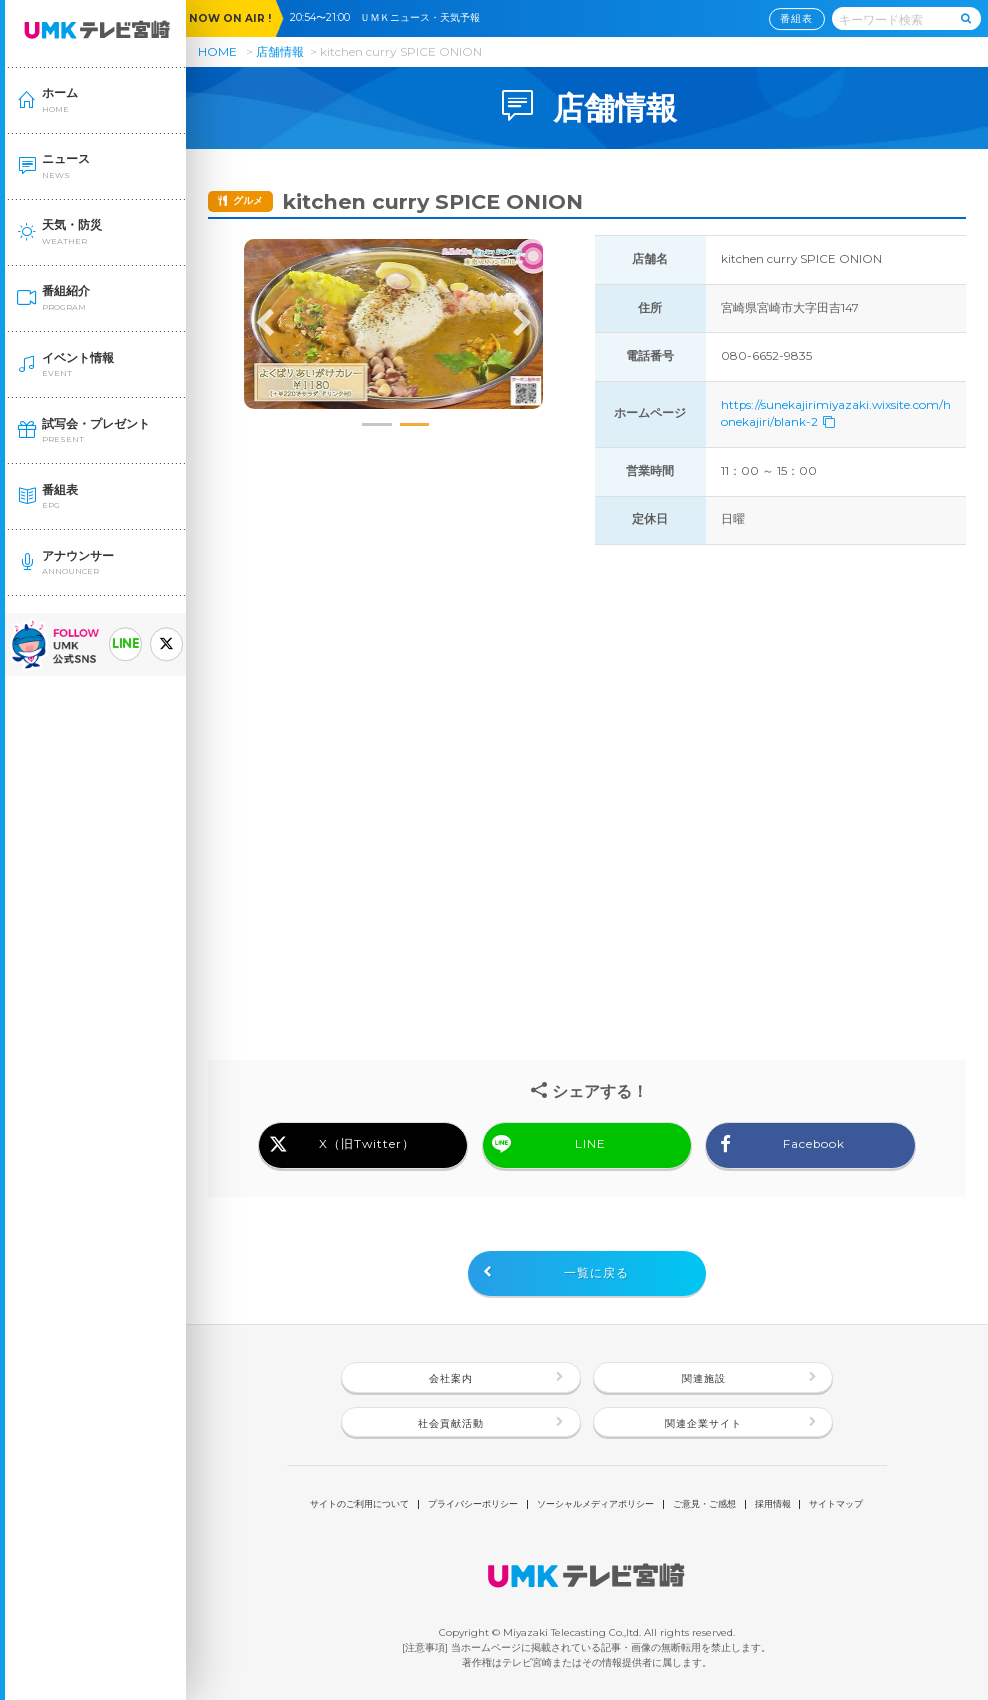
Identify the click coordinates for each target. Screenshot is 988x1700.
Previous (265, 324)
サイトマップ (836, 1504)
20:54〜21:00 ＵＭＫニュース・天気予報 (390, 17)
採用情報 (773, 1504)
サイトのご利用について (359, 1504)
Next (522, 324)
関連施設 (704, 1378)
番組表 (796, 18)
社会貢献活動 (451, 1423)
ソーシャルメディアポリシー (595, 1504)
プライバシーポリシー (473, 1504)
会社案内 (451, 1378)
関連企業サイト (703, 1423)
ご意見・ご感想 (704, 1504)
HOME (217, 51)
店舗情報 (280, 51)
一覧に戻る (596, 1273)
